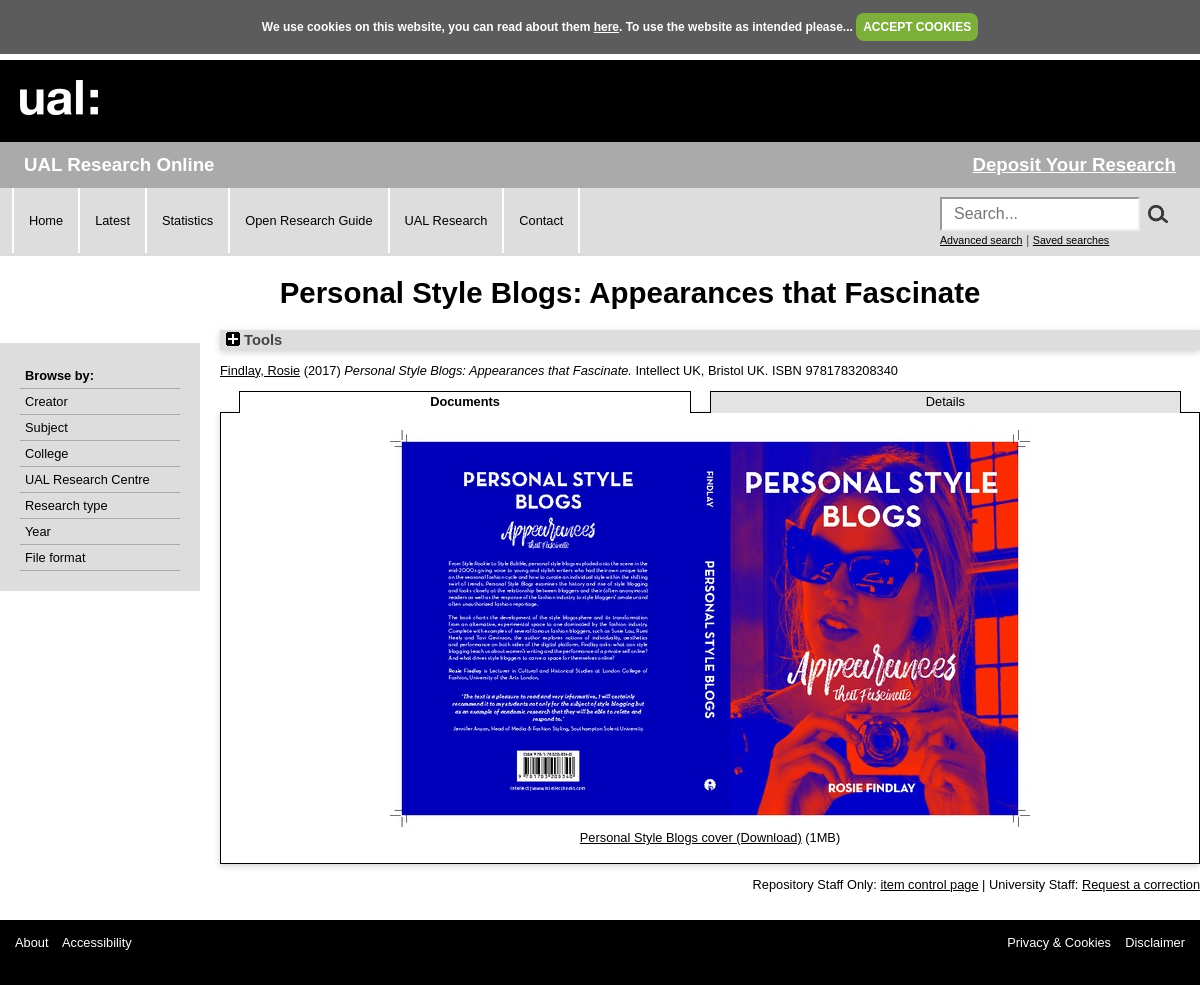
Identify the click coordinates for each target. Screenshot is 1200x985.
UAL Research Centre (87, 479)
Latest (112, 220)
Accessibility (97, 942)
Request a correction (1141, 884)
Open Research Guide (308, 220)
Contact (541, 220)
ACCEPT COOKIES (917, 27)
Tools (254, 340)
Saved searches (1071, 240)
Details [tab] (945, 401)
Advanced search (981, 240)
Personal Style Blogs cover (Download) (691, 837)
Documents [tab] (465, 401)
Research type (66, 505)
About (31, 942)
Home (46, 220)
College (46, 453)
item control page (929, 884)
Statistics (187, 220)
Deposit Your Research (1074, 164)
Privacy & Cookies (1059, 942)
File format (55, 557)
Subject (46, 427)
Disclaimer (1155, 942)
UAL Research (446, 220)
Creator (46, 401)
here (606, 27)
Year (38, 531)
